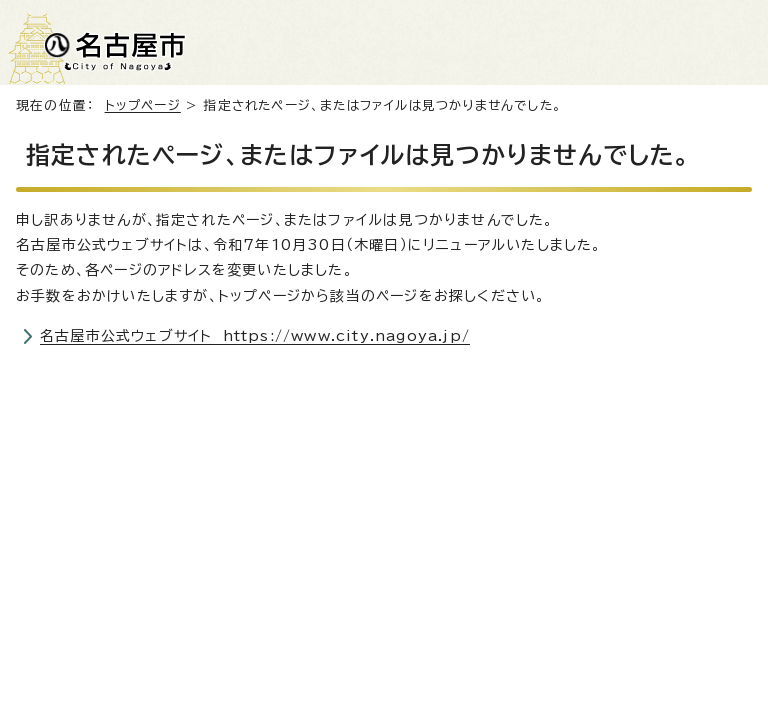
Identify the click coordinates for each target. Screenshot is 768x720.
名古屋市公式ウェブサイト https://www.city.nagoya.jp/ (255, 336)
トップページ (143, 105)
